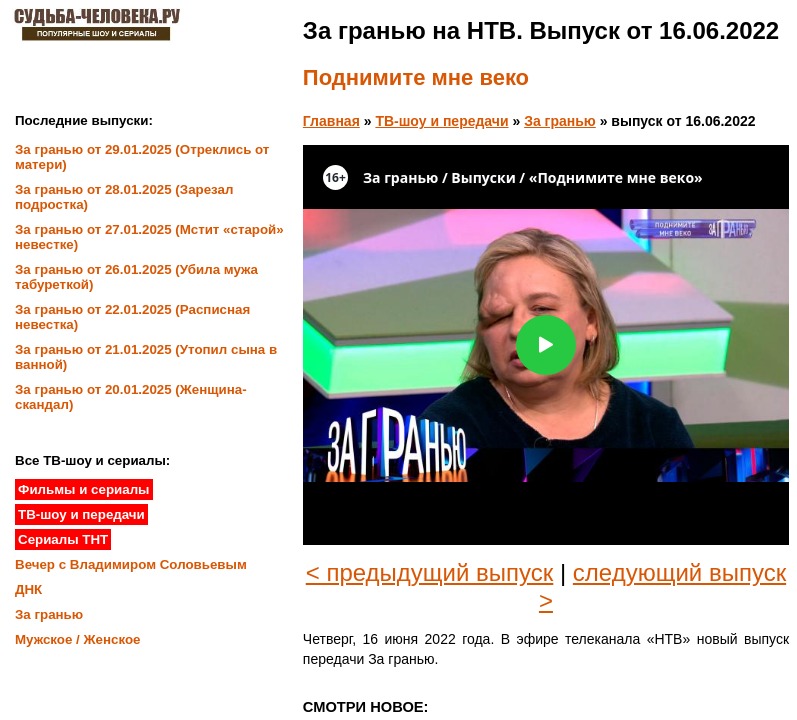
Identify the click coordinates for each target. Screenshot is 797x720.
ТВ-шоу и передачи (441, 121)
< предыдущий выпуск (430, 572)
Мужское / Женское (78, 639)
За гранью (560, 121)
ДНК (28, 589)
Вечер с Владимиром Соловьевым (131, 564)
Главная (331, 121)
